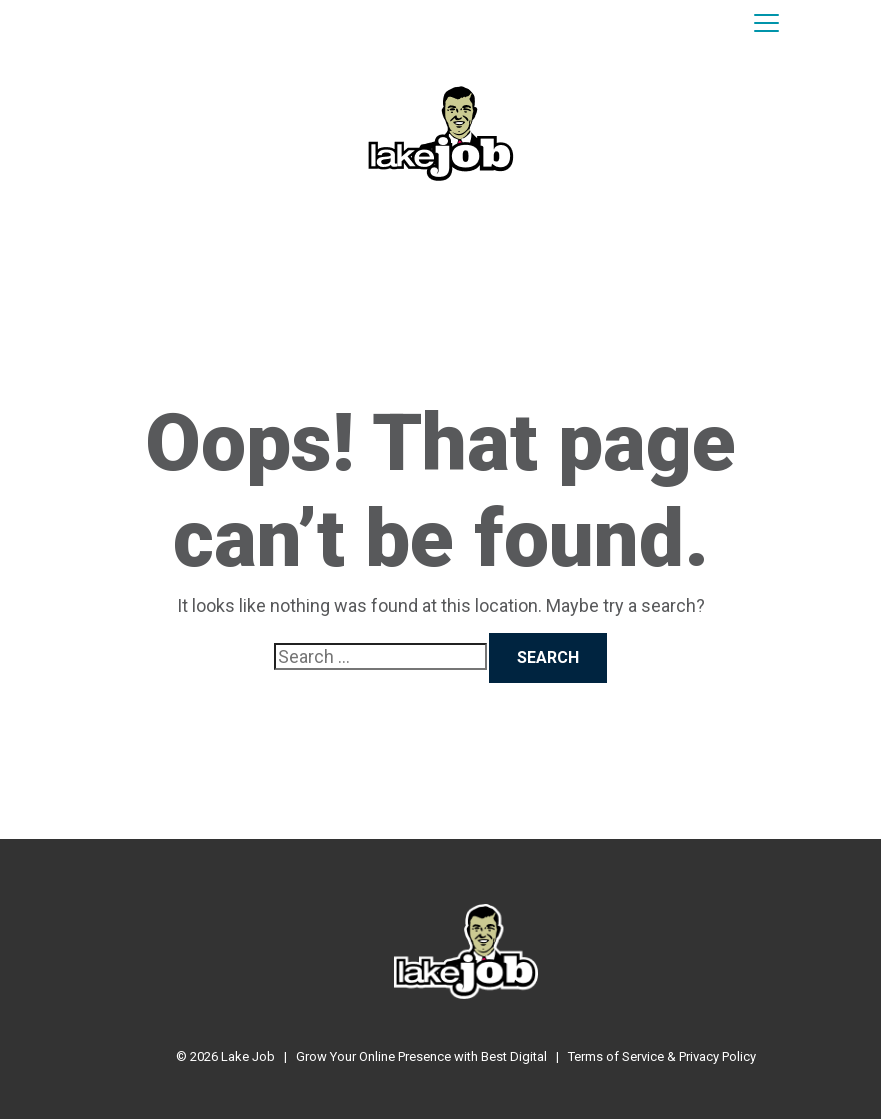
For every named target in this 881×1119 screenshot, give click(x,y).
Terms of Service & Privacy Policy (662, 1056)
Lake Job (248, 1056)
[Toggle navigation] (766, 24)
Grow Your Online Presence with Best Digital (421, 1056)
